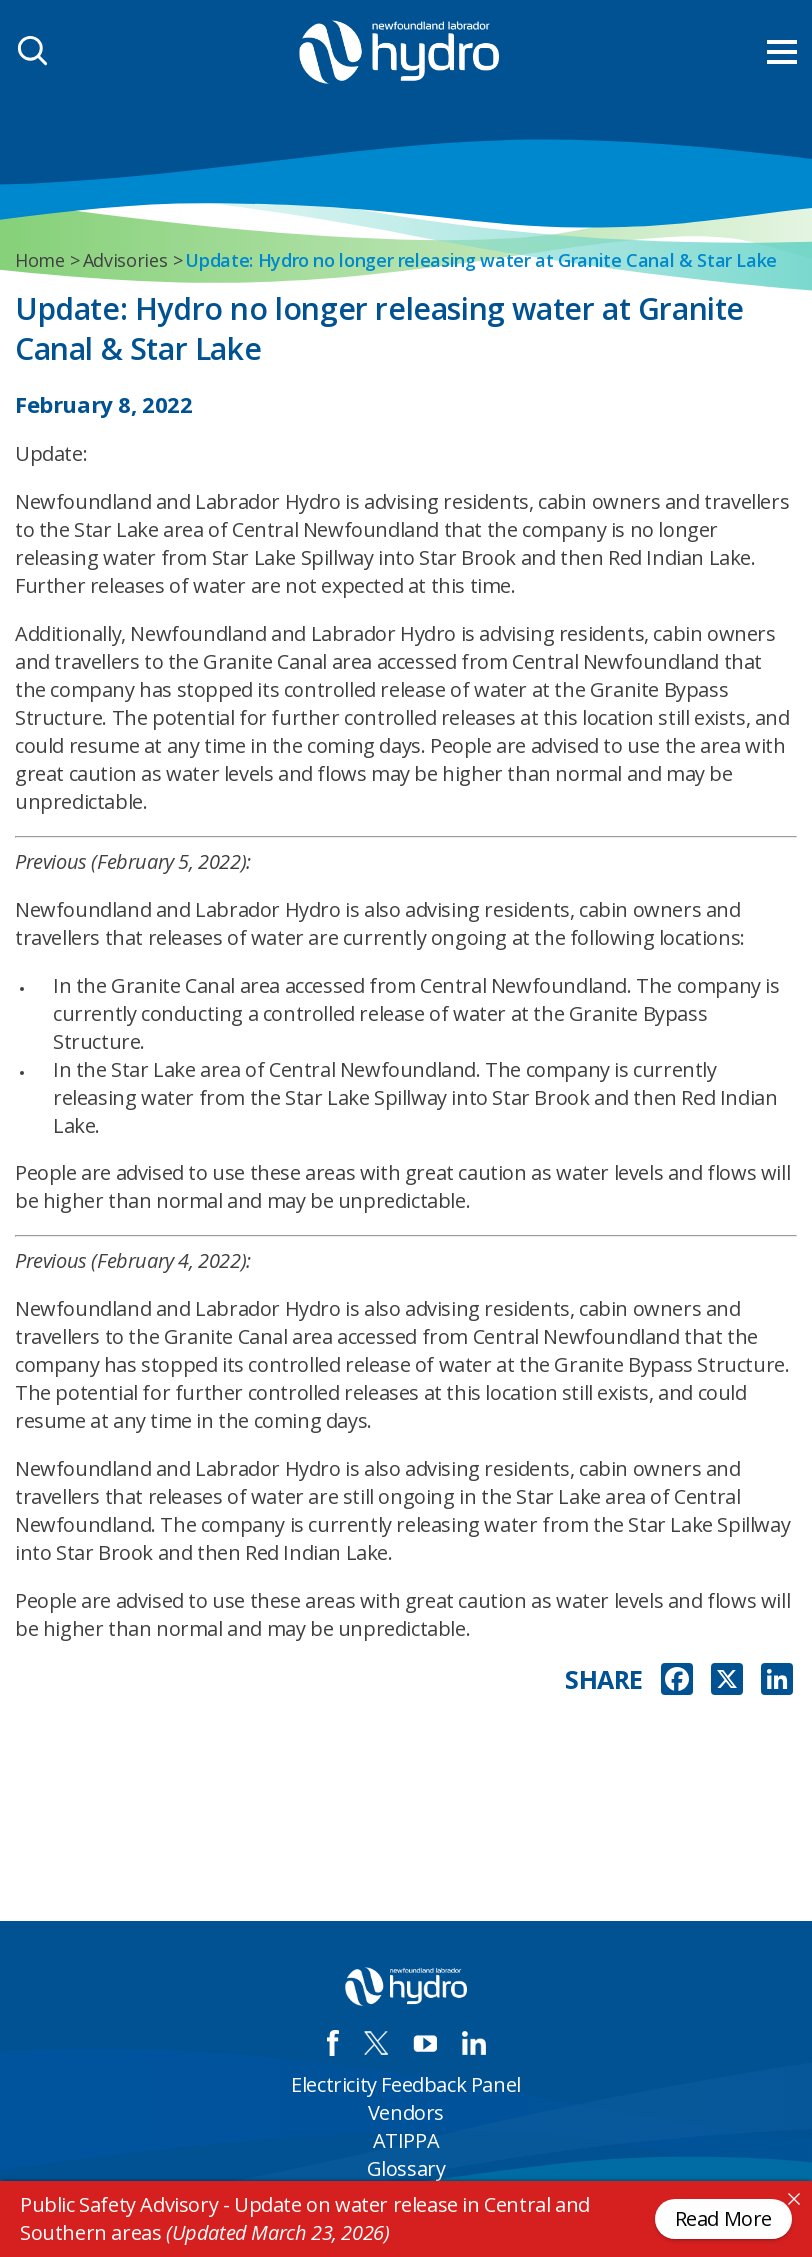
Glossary (406, 2168)
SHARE (604, 1679)
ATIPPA (406, 2140)
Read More (723, 2218)
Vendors (406, 2112)
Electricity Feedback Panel (406, 2084)
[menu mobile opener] (782, 52)
